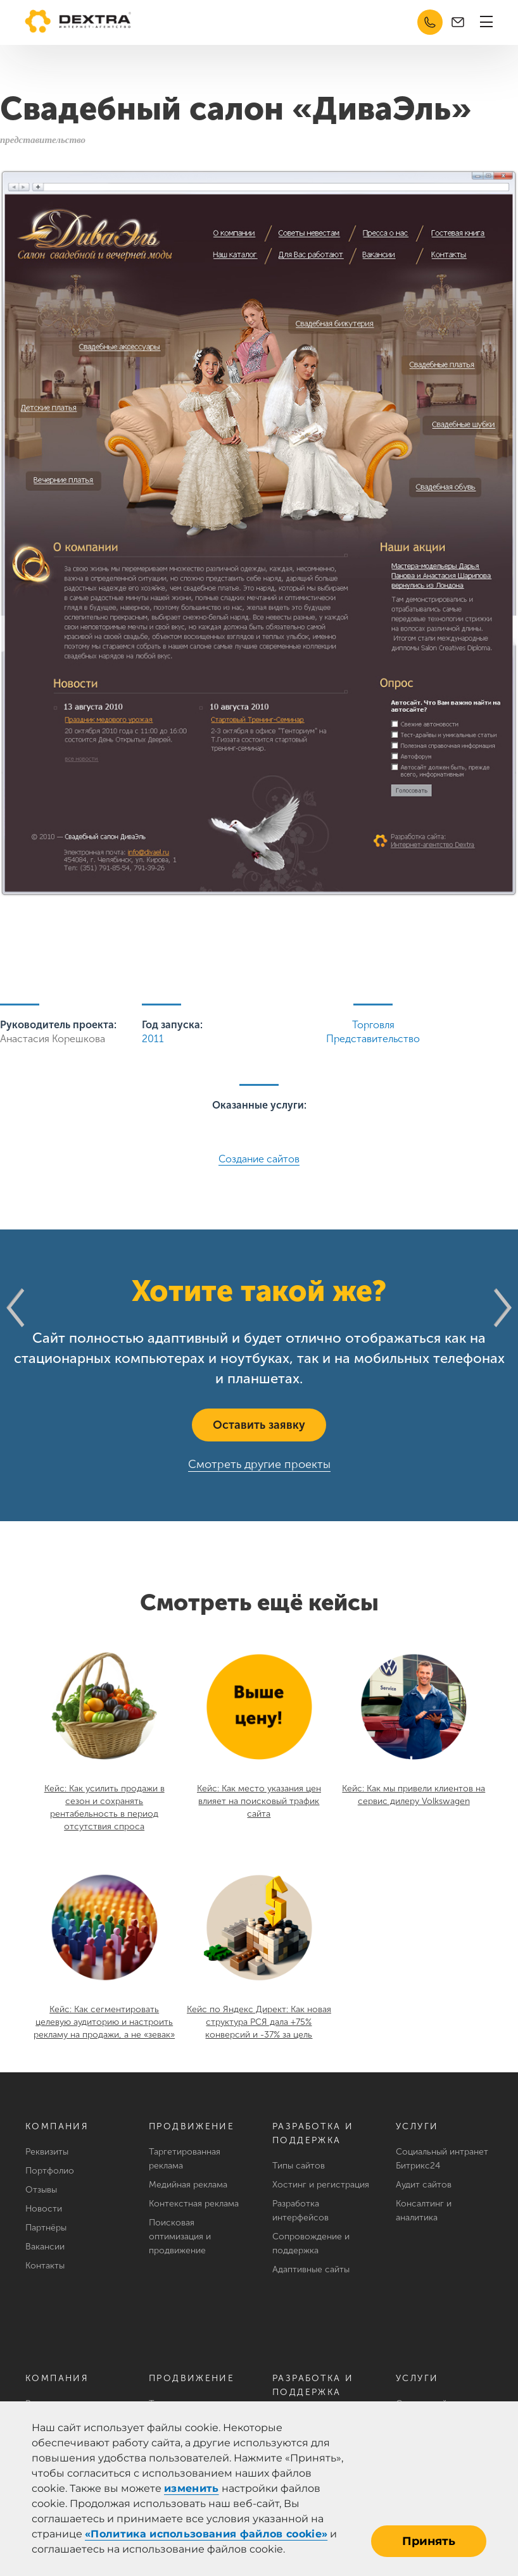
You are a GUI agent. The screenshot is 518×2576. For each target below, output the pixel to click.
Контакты (45, 2265)
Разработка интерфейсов (300, 2210)
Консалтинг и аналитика (424, 2210)
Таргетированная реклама (184, 2158)
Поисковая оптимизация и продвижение (180, 2236)
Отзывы (41, 2189)
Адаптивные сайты (311, 2269)
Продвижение (191, 2126)
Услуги (417, 2126)
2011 (153, 1039)
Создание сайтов (259, 1159)
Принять (428, 2541)
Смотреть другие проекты (259, 1464)
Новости (43, 2208)
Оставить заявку (259, 1425)
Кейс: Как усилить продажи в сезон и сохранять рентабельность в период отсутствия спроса (104, 1807)
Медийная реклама (188, 2184)
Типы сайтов (298, 2165)
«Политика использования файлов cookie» (206, 2534)
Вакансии (45, 2246)
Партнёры (45, 2227)
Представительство (373, 1039)
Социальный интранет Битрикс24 (442, 2158)
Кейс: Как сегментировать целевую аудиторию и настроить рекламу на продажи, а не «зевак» (104, 2022)
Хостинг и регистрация (320, 2184)
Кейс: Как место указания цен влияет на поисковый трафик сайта (259, 1801)
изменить (191, 2488)
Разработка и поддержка (313, 2133)
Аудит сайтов (424, 2184)
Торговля (373, 1025)
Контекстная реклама (194, 2203)
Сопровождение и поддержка (311, 2243)
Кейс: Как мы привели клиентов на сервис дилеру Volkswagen (413, 1795)
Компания (57, 2126)
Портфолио (49, 2170)
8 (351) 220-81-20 (430, 22)
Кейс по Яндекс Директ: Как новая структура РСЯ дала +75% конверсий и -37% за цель (259, 2022)
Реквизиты (46, 2151)
